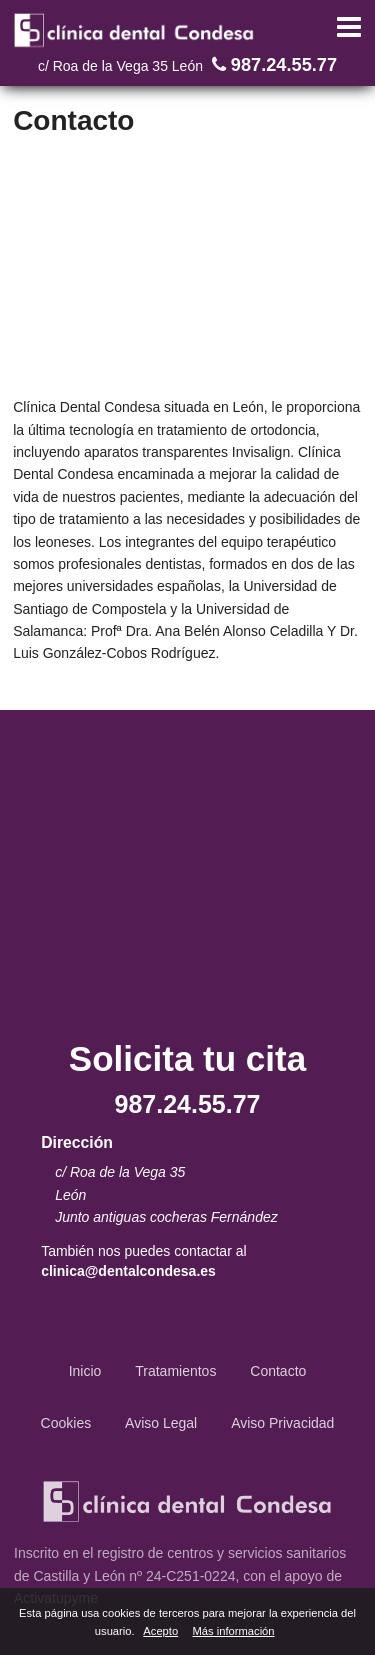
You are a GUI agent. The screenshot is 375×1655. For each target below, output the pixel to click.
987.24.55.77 (272, 65)
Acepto (160, 1631)
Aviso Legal (161, 1423)
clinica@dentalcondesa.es (128, 1271)
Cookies (66, 1423)
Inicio (85, 1371)
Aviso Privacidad (282, 1423)
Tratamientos (175, 1371)
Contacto (278, 1371)
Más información (233, 1631)
